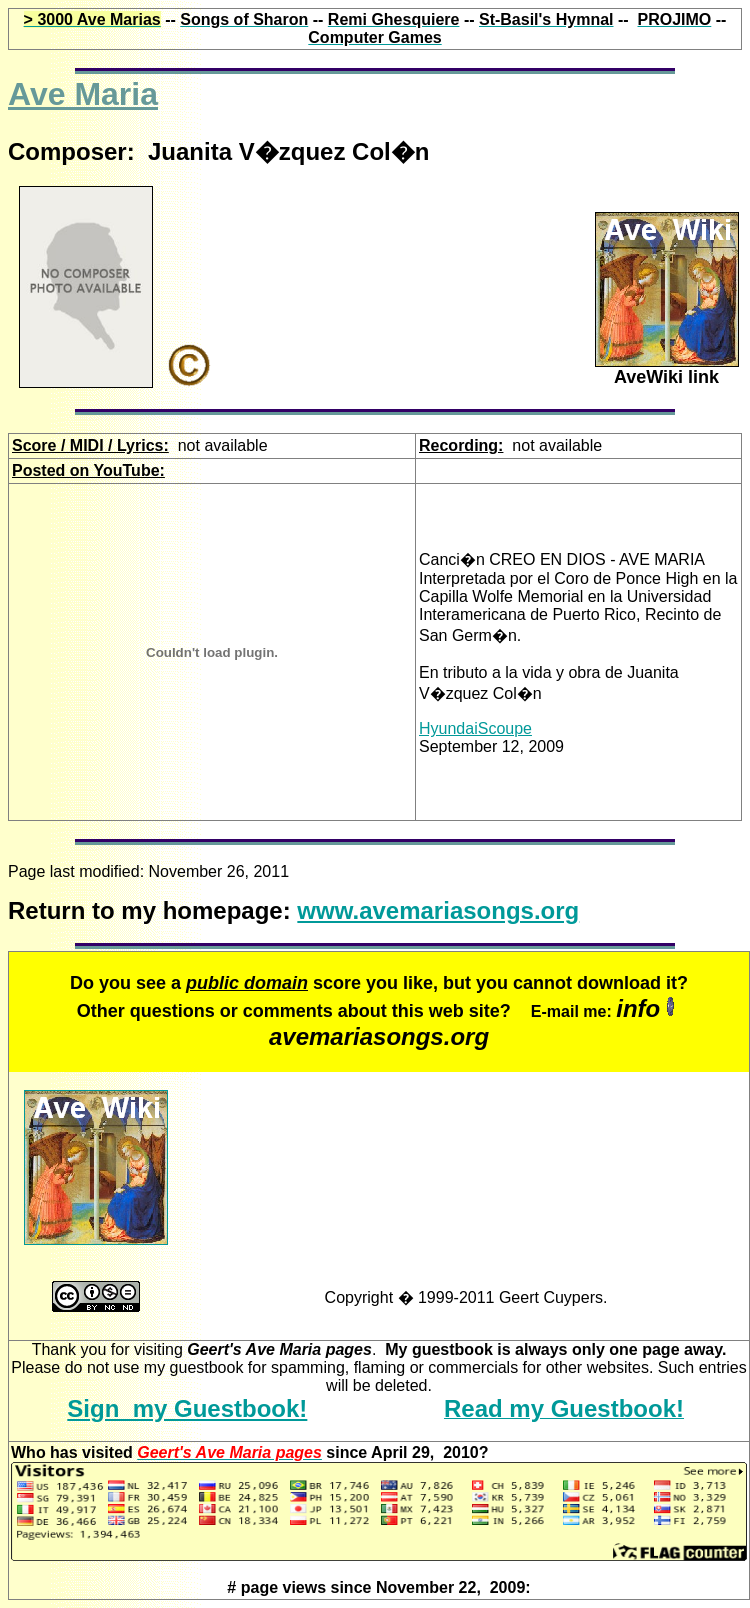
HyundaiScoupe (475, 728)
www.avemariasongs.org (438, 910)
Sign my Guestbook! (187, 1408)
